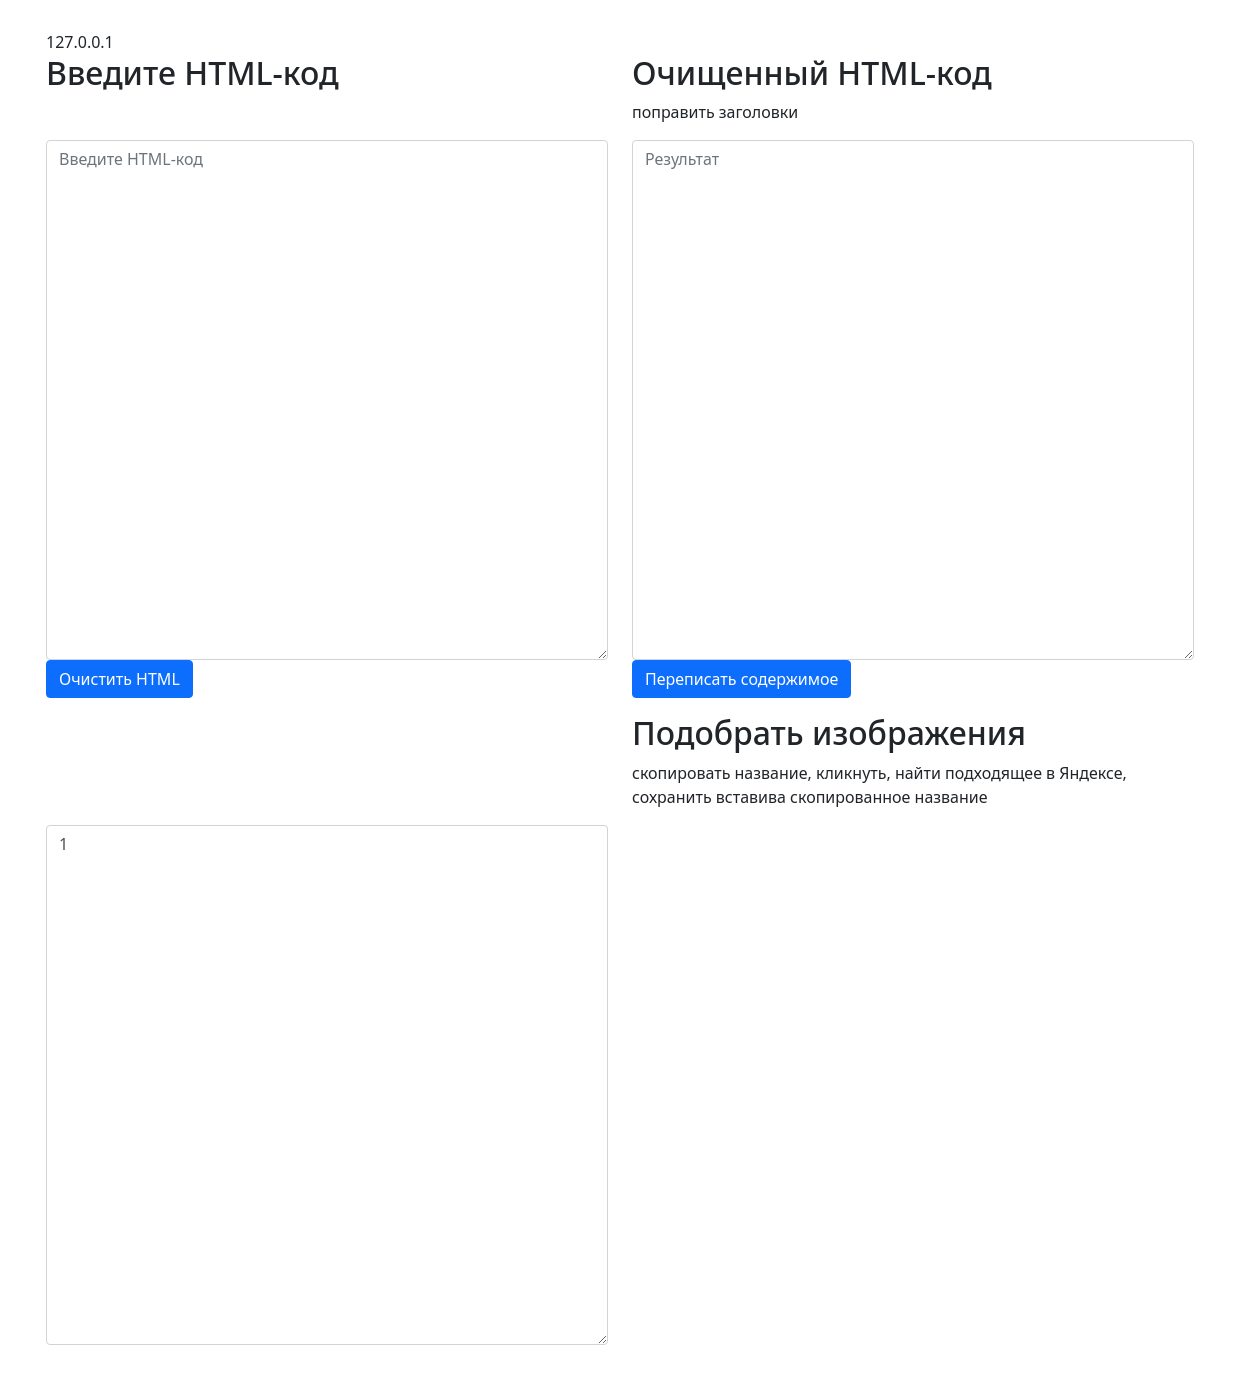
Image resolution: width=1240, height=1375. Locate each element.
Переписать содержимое (741, 679)
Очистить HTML (119, 679)
